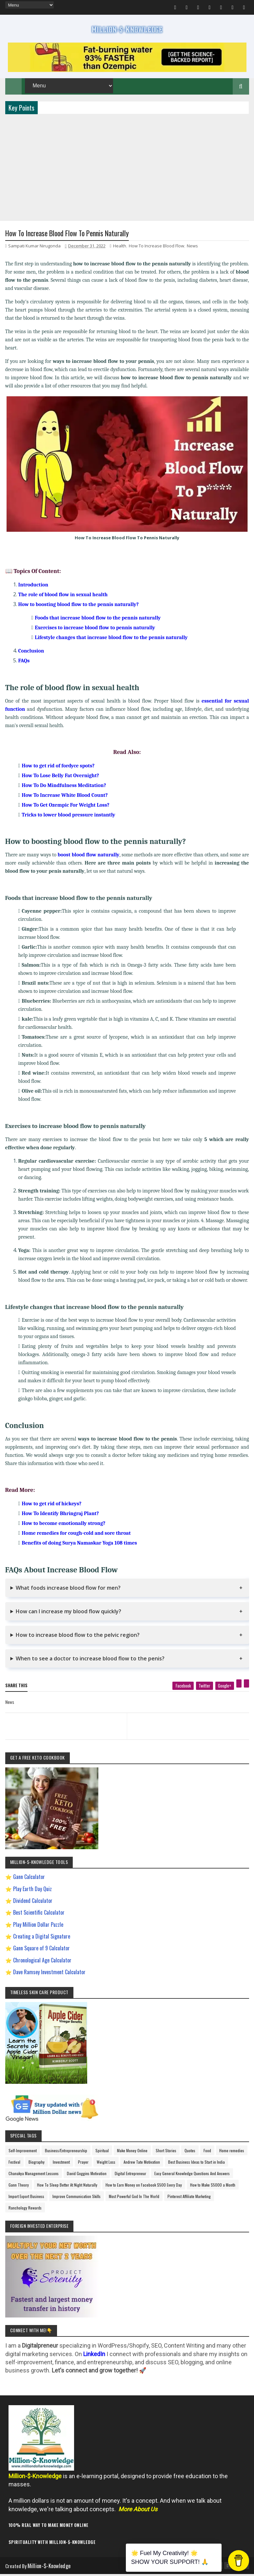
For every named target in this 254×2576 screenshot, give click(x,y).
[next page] (189, 1720)
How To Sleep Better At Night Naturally (67, 2187)
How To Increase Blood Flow (156, 248)
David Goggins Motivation (87, 2175)
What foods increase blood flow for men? (68, 1589)
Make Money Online (132, 2152)
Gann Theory (19, 2187)
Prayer (83, 2164)
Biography (37, 2164)
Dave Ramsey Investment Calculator (49, 1974)
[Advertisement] (127, 168)
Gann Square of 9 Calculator (41, 1950)
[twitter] (204, 1688)
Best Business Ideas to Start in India (196, 2164)
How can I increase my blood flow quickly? (68, 1613)
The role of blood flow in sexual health (63, 596)
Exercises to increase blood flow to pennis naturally (95, 630)
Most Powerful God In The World (134, 2198)
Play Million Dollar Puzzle (38, 1926)
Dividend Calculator (32, 1902)
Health (119, 248)
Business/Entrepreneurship (66, 2152)
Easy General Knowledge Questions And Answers (192, 2175)
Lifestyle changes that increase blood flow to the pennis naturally (111, 639)
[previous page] (64, 1720)
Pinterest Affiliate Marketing (189, 2198)
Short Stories (166, 2152)
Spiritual (102, 2152)
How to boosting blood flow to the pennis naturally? (78, 606)
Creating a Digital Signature (41, 1938)
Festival (14, 2164)
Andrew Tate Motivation (142, 2164)
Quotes (190, 2152)
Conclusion (31, 653)
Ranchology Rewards (25, 2209)
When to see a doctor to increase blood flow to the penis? (90, 1660)
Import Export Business (26, 2198)
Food (207, 2152)
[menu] (29, 5)
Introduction (33, 587)
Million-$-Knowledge (50, 2567)
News (192, 248)
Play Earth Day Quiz (32, 1890)
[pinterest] (239, 1685)
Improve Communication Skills (76, 2198)
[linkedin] (246, 1685)
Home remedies (231, 2152)
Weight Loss (106, 2164)
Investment (61, 2164)
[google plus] (224, 1688)
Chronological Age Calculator (42, 1962)
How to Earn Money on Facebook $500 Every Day (144, 2187)
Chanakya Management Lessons (34, 2175)
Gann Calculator (29, 1879)
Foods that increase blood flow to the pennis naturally (98, 620)
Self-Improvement (23, 2152)
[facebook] (183, 1688)
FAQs (24, 663)
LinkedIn (94, 2355)
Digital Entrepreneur (130, 2175)
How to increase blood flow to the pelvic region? (78, 1636)
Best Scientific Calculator (39, 1914)
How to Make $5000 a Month (212, 2187)
